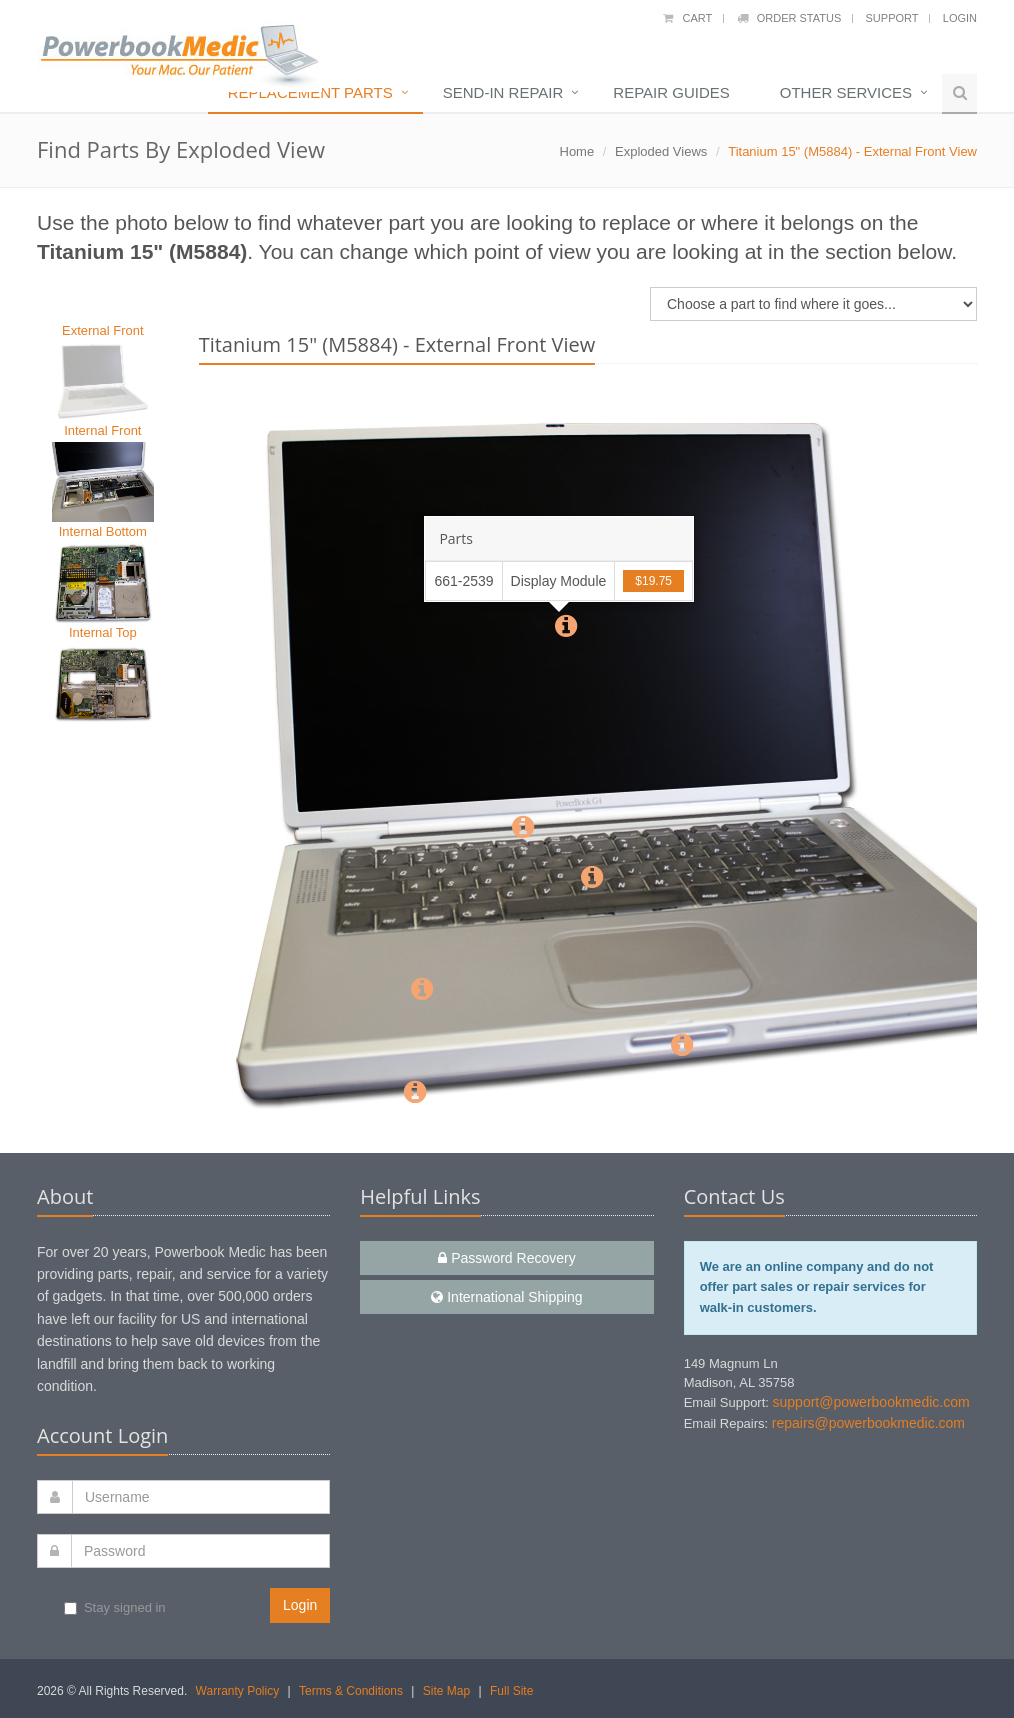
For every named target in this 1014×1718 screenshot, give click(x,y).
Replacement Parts (310, 92)
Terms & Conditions (351, 1691)
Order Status (789, 18)
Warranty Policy (238, 1691)
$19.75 (653, 581)
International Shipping (506, 1297)
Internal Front (102, 430)
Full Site (511, 1691)
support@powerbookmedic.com (871, 1402)
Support (892, 18)
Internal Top (103, 632)
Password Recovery (506, 1258)
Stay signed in (115, 1607)
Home (577, 151)
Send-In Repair (503, 92)
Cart (687, 18)
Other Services (846, 92)
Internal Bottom (103, 531)
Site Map (446, 1691)
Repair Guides (671, 92)
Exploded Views (661, 151)
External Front (103, 330)
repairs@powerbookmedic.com (868, 1423)
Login (960, 18)
